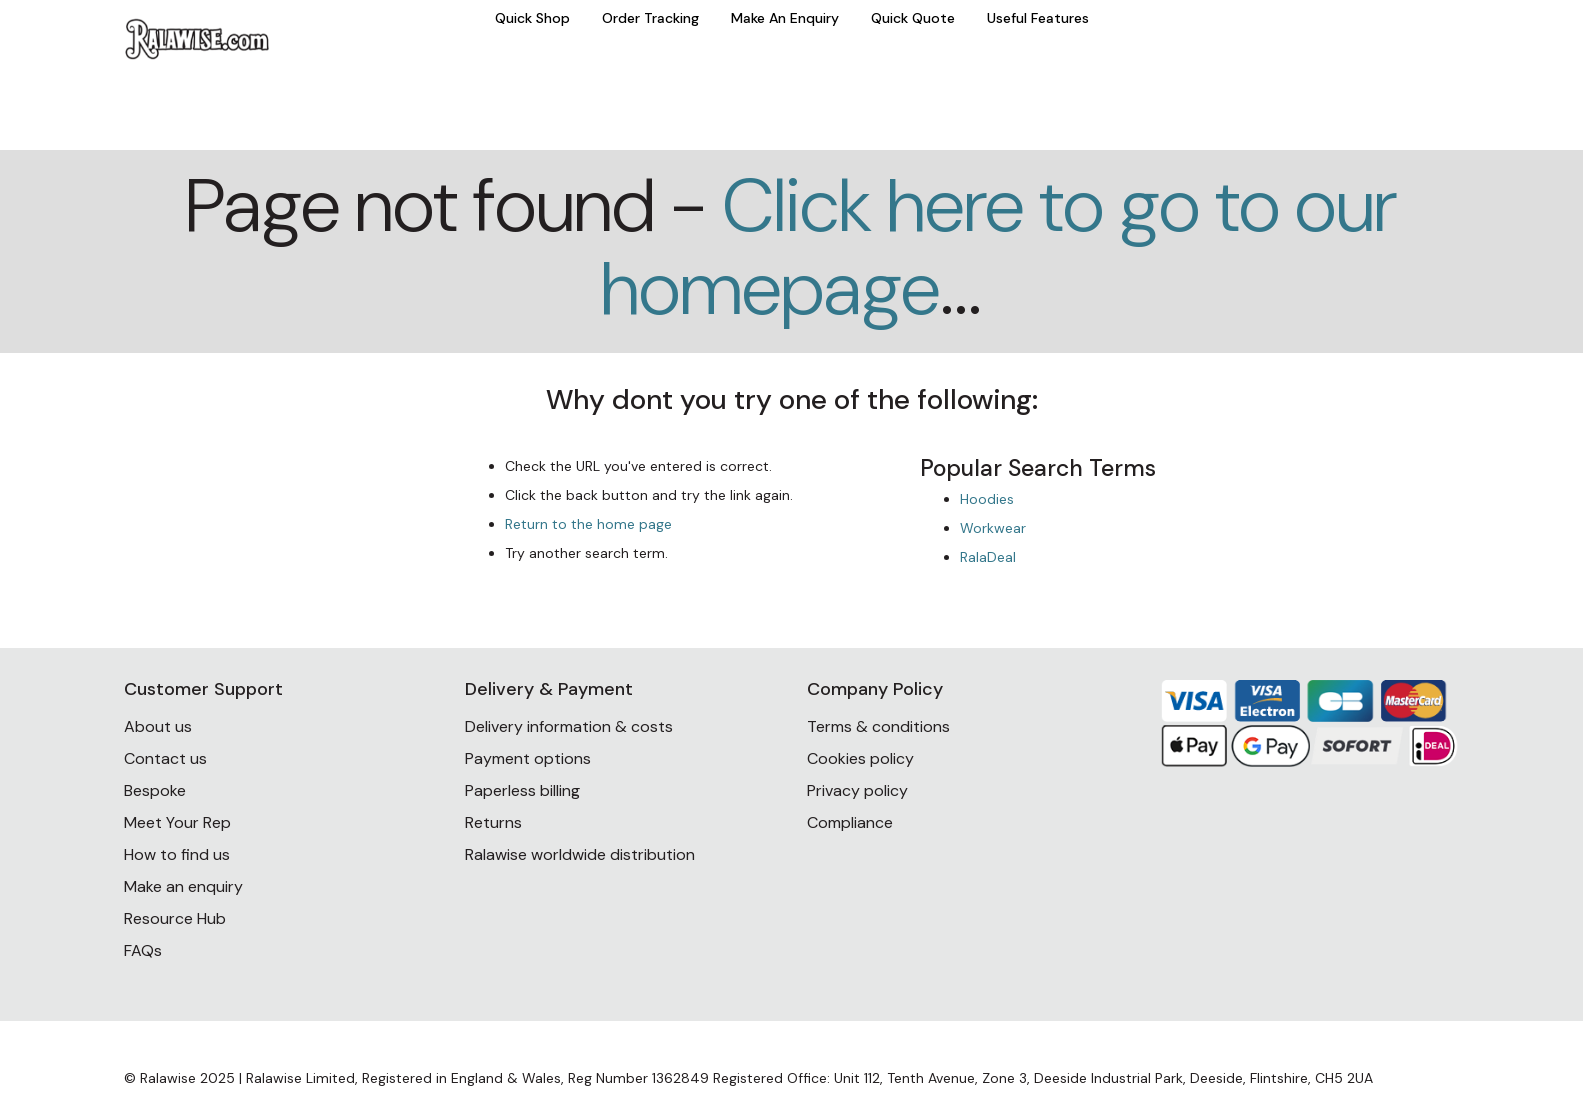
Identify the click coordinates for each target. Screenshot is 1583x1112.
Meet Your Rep (177, 822)
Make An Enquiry (785, 18)
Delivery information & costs (569, 726)
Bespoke (155, 790)
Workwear (993, 528)
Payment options (528, 758)
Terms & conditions (878, 726)
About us (158, 726)
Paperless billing (522, 790)
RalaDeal (988, 557)
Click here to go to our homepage (999, 247)
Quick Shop (532, 18)
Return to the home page (588, 524)
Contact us (165, 758)
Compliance (850, 822)
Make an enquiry (183, 886)
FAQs (143, 950)
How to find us (177, 854)
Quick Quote (913, 18)
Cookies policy (860, 758)
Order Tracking (650, 18)
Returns (493, 822)
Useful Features (1038, 18)
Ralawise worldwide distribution (580, 854)
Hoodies (987, 499)
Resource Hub (175, 918)
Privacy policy (857, 790)
